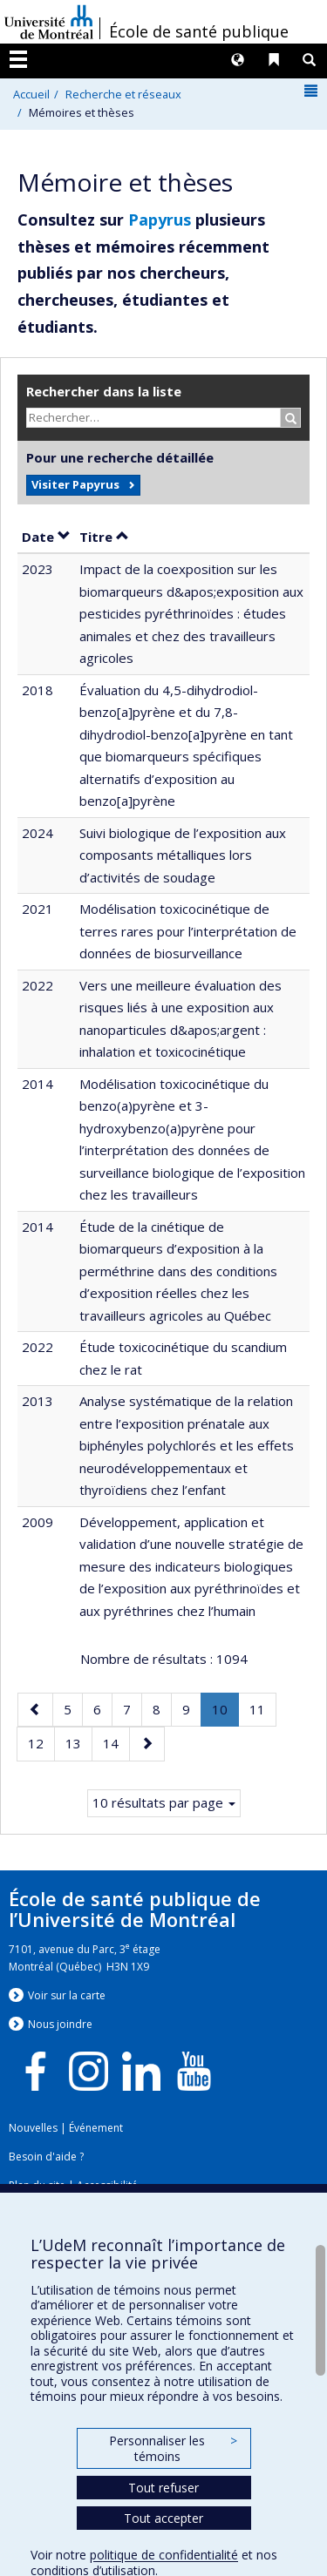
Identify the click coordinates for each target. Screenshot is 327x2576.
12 (41, 1742)
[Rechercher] (291, 418)
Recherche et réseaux (123, 94)
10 (225, 1712)
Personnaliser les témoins (172, 2448)
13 (78, 1742)
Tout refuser (163, 2487)
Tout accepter (163, 2518)
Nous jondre (60, 2024)
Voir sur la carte (67, 1995)
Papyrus (159, 219)
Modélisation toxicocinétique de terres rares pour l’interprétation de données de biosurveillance (187, 931)
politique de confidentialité (164, 2554)
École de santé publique (199, 31)
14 (116, 1742)
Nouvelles (33, 2127)
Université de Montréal (48, 21)
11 (262, 1708)
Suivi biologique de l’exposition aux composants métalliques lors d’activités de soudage (182, 855)
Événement (96, 2127)
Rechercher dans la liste (103, 391)
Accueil (31, 94)
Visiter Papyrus (75, 484)
